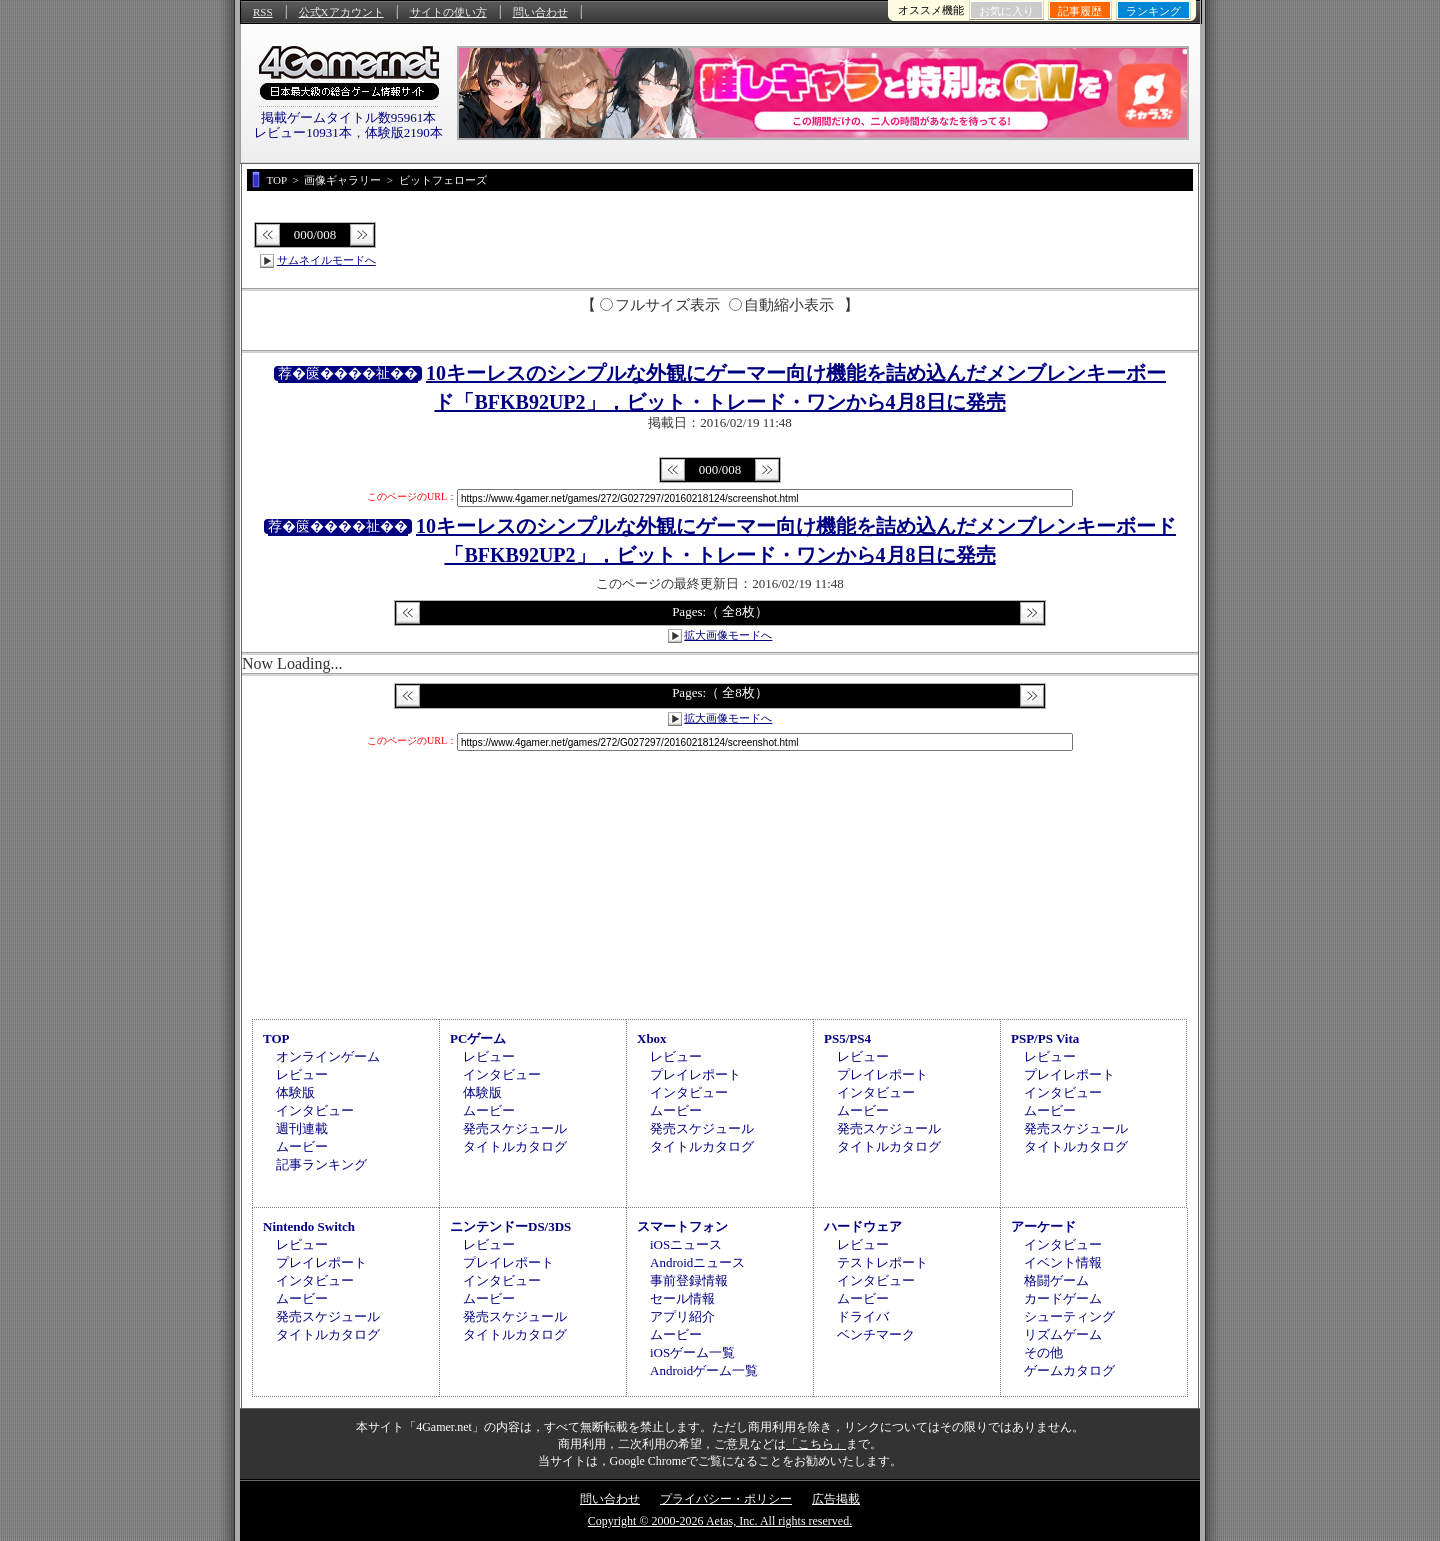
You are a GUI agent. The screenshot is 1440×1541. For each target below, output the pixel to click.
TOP (276, 1038)
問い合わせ (540, 12)
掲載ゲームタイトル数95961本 (349, 117)
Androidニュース (697, 1262)
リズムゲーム (1063, 1334)
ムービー (302, 1146)
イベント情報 (1063, 1262)
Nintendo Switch (309, 1226)
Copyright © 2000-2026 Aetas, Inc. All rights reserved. (720, 1521)
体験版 (295, 1092)
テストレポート (882, 1262)
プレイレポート (695, 1074)
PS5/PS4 (847, 1038)
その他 (1043, 1352)
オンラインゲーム (328, 1056)
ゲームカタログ (1069, 1370)
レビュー (302, 1074)
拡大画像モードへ (728, 635)
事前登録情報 (689, 1280)
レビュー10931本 (303, 132)
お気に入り (1006, 11)
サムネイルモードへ (326, 260)
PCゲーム (478, 1038)
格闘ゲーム (1056, 1280)
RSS (263, 12)
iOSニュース (686, 1244)
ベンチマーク (876, 1334)
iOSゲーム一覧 (692, 1352)
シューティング (1069, 1316)
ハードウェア (863, 1226)
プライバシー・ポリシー (726, 1499)
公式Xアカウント (341, 12)
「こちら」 (816, 1444)
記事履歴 (1080, 11)
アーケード (1043, 1226)
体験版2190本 (404, 132)
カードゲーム (1063, 1298)
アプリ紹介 (682, 1316)
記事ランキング (321, 1164)
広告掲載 (836, 1499)
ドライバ (863, 1316)
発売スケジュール (515, 1128)
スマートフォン (682, 1226)
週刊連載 (302, 1128)
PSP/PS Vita (1045, 1038)
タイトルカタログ (515, 1146)
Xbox (652, 1038)
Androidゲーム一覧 (704, 1370)
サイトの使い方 (448, 12)
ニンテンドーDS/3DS (510, 1226)
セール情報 (682, 1298)
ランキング (1153, 11)
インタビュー (315, 1110)
